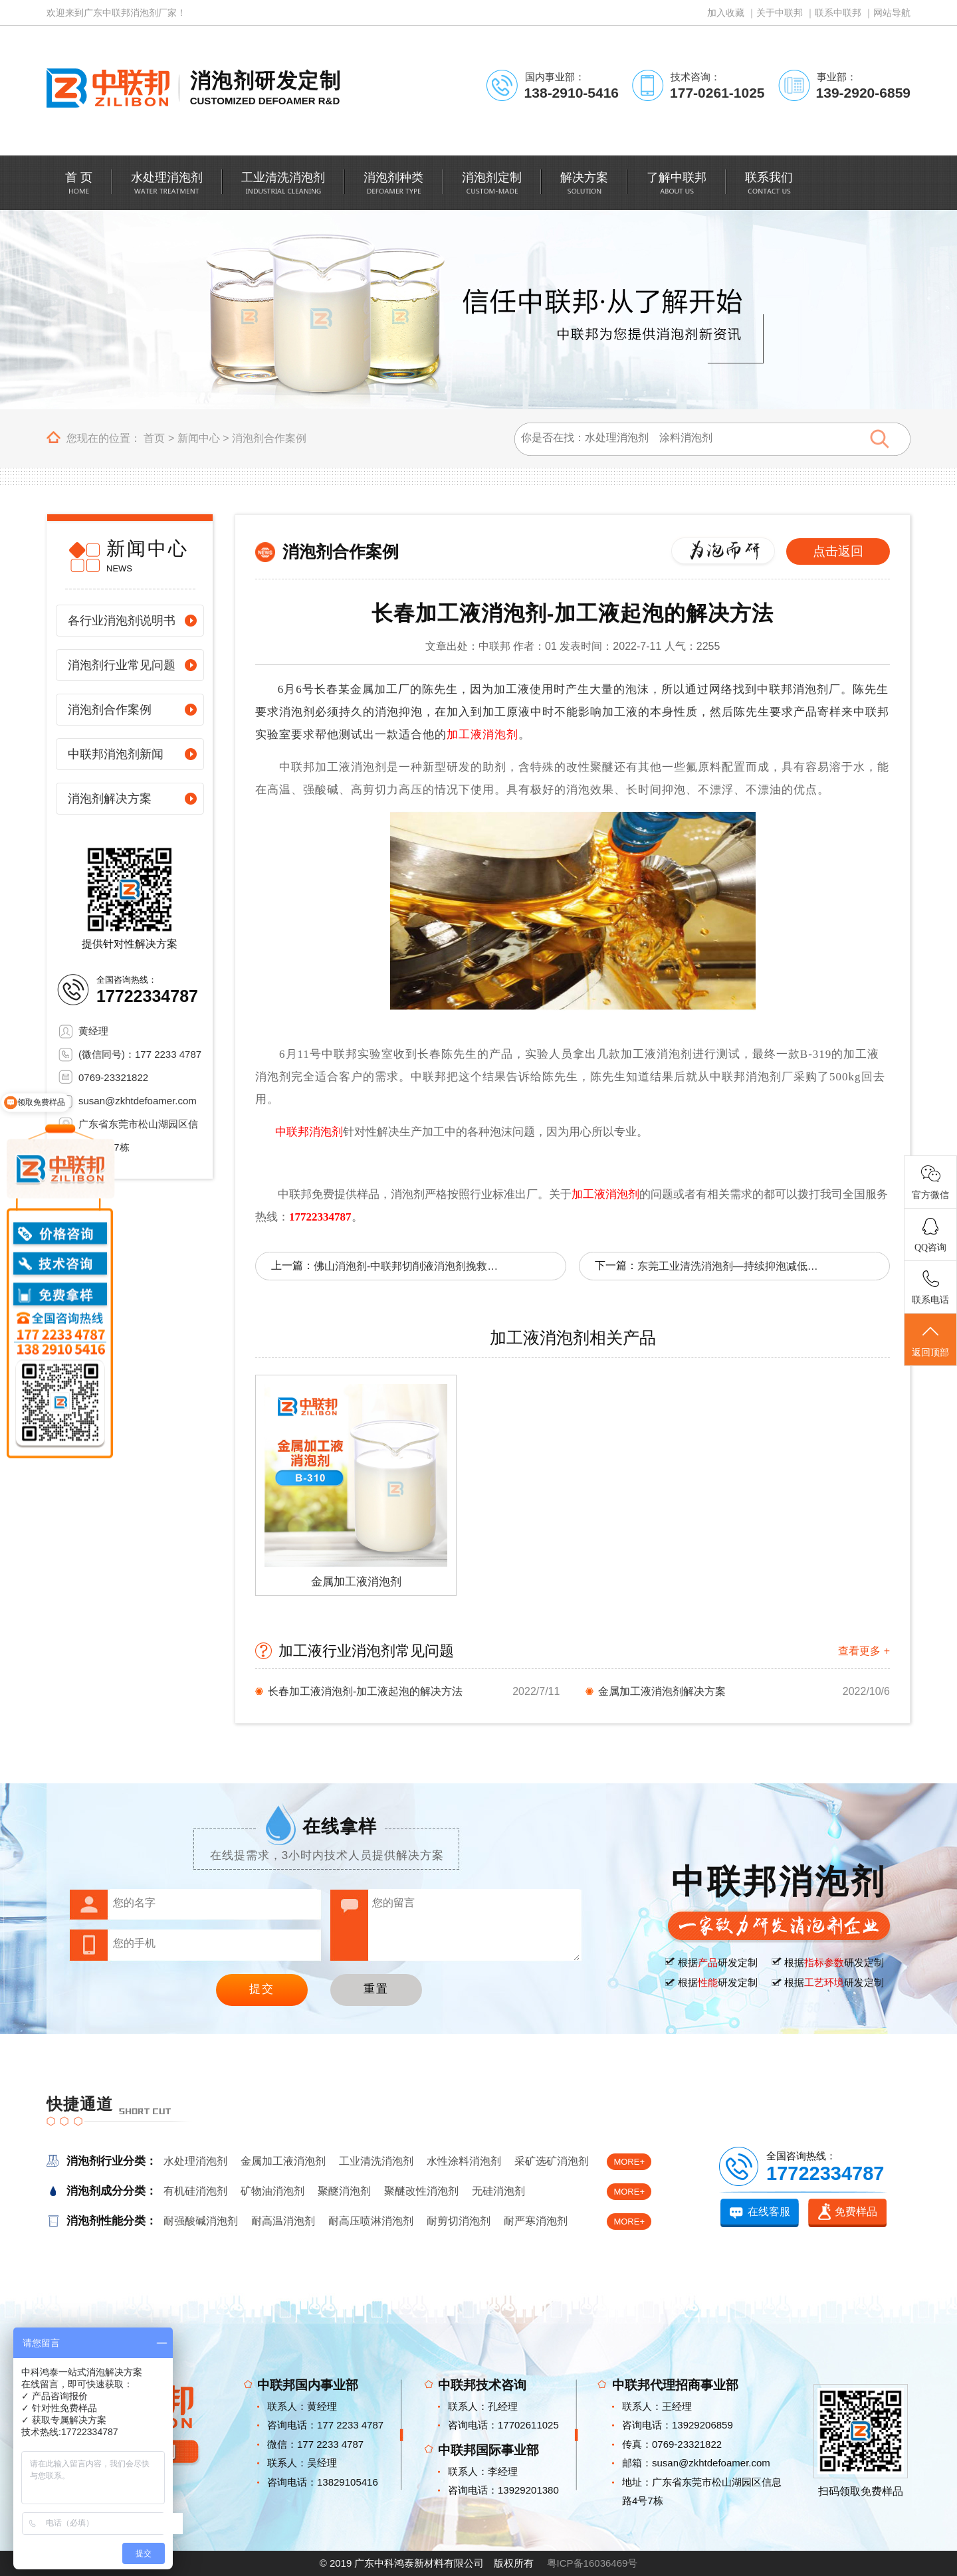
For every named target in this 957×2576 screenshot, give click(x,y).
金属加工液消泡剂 (283, 2161)
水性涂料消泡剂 (464, 2161)
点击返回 (838, 551)
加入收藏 (725, 12)
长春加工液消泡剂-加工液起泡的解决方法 (365, 1691)
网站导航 (891, 12)
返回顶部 (930, 1340)
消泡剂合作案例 (269, 438)
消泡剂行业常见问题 (121, 665)
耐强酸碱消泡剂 (200, 2221)
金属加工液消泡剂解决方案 (662, 1691)
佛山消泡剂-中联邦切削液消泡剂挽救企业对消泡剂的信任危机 (407, 1266)
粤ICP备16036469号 (592, 2563)
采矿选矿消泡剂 (551, 2161)
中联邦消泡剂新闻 (115, 754)
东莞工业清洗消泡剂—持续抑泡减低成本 (730, 1266)
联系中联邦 (838, 12)
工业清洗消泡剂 (376, 2161)
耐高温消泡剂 (283, 2221)
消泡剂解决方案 (110, 798)
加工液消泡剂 (482, 734)
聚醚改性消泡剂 (421, 2191)
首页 (154, 438)
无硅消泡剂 (498, 2191)
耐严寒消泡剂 (536, 2221)
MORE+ (629, 2162)
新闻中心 (198, 438)
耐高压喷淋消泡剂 (370, 2221)
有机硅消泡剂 (195, 2191)
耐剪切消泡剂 (458, 2221)
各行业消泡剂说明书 (121, 620)
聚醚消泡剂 (344, 2191)
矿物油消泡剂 (272, 2191)
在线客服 (769, 2211)
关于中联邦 (779, 12)
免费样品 (856, 2211)
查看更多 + (864, 1650)
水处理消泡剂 (195, 2161)
